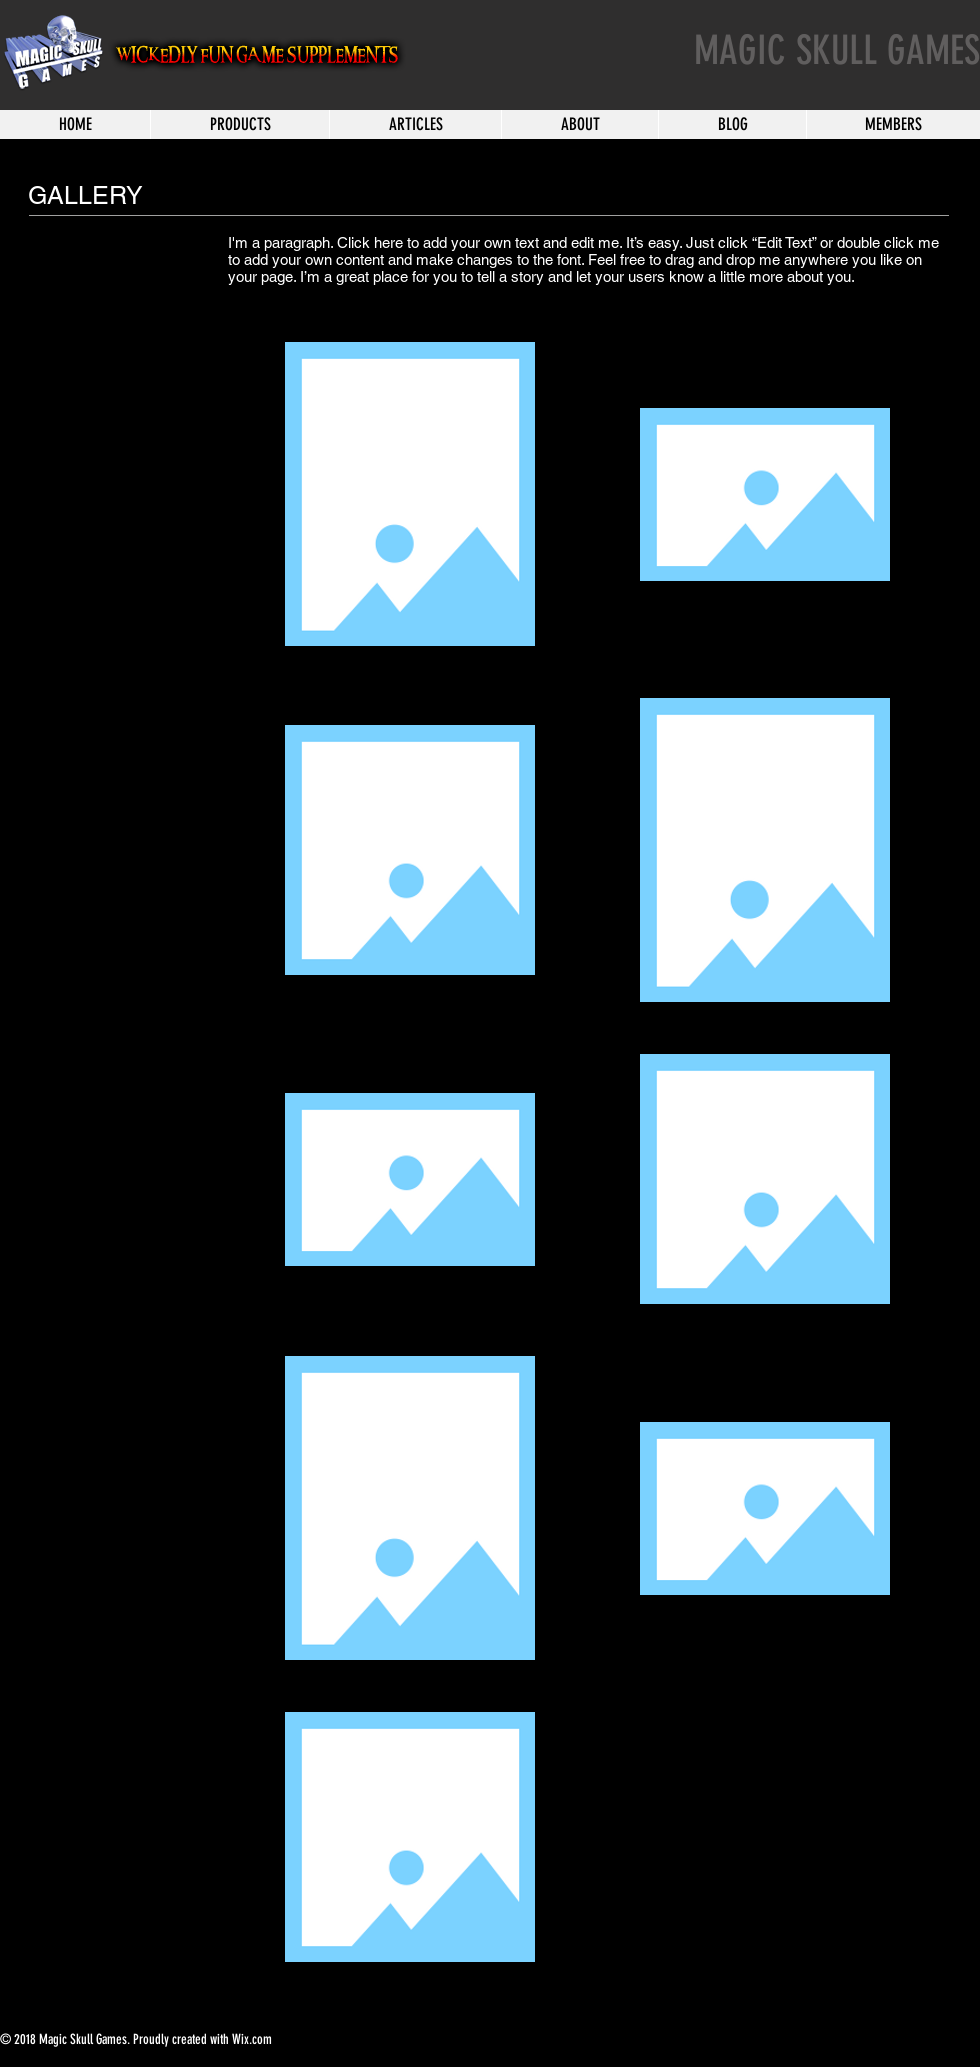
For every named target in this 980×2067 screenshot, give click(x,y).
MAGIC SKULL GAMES (837, 50)
